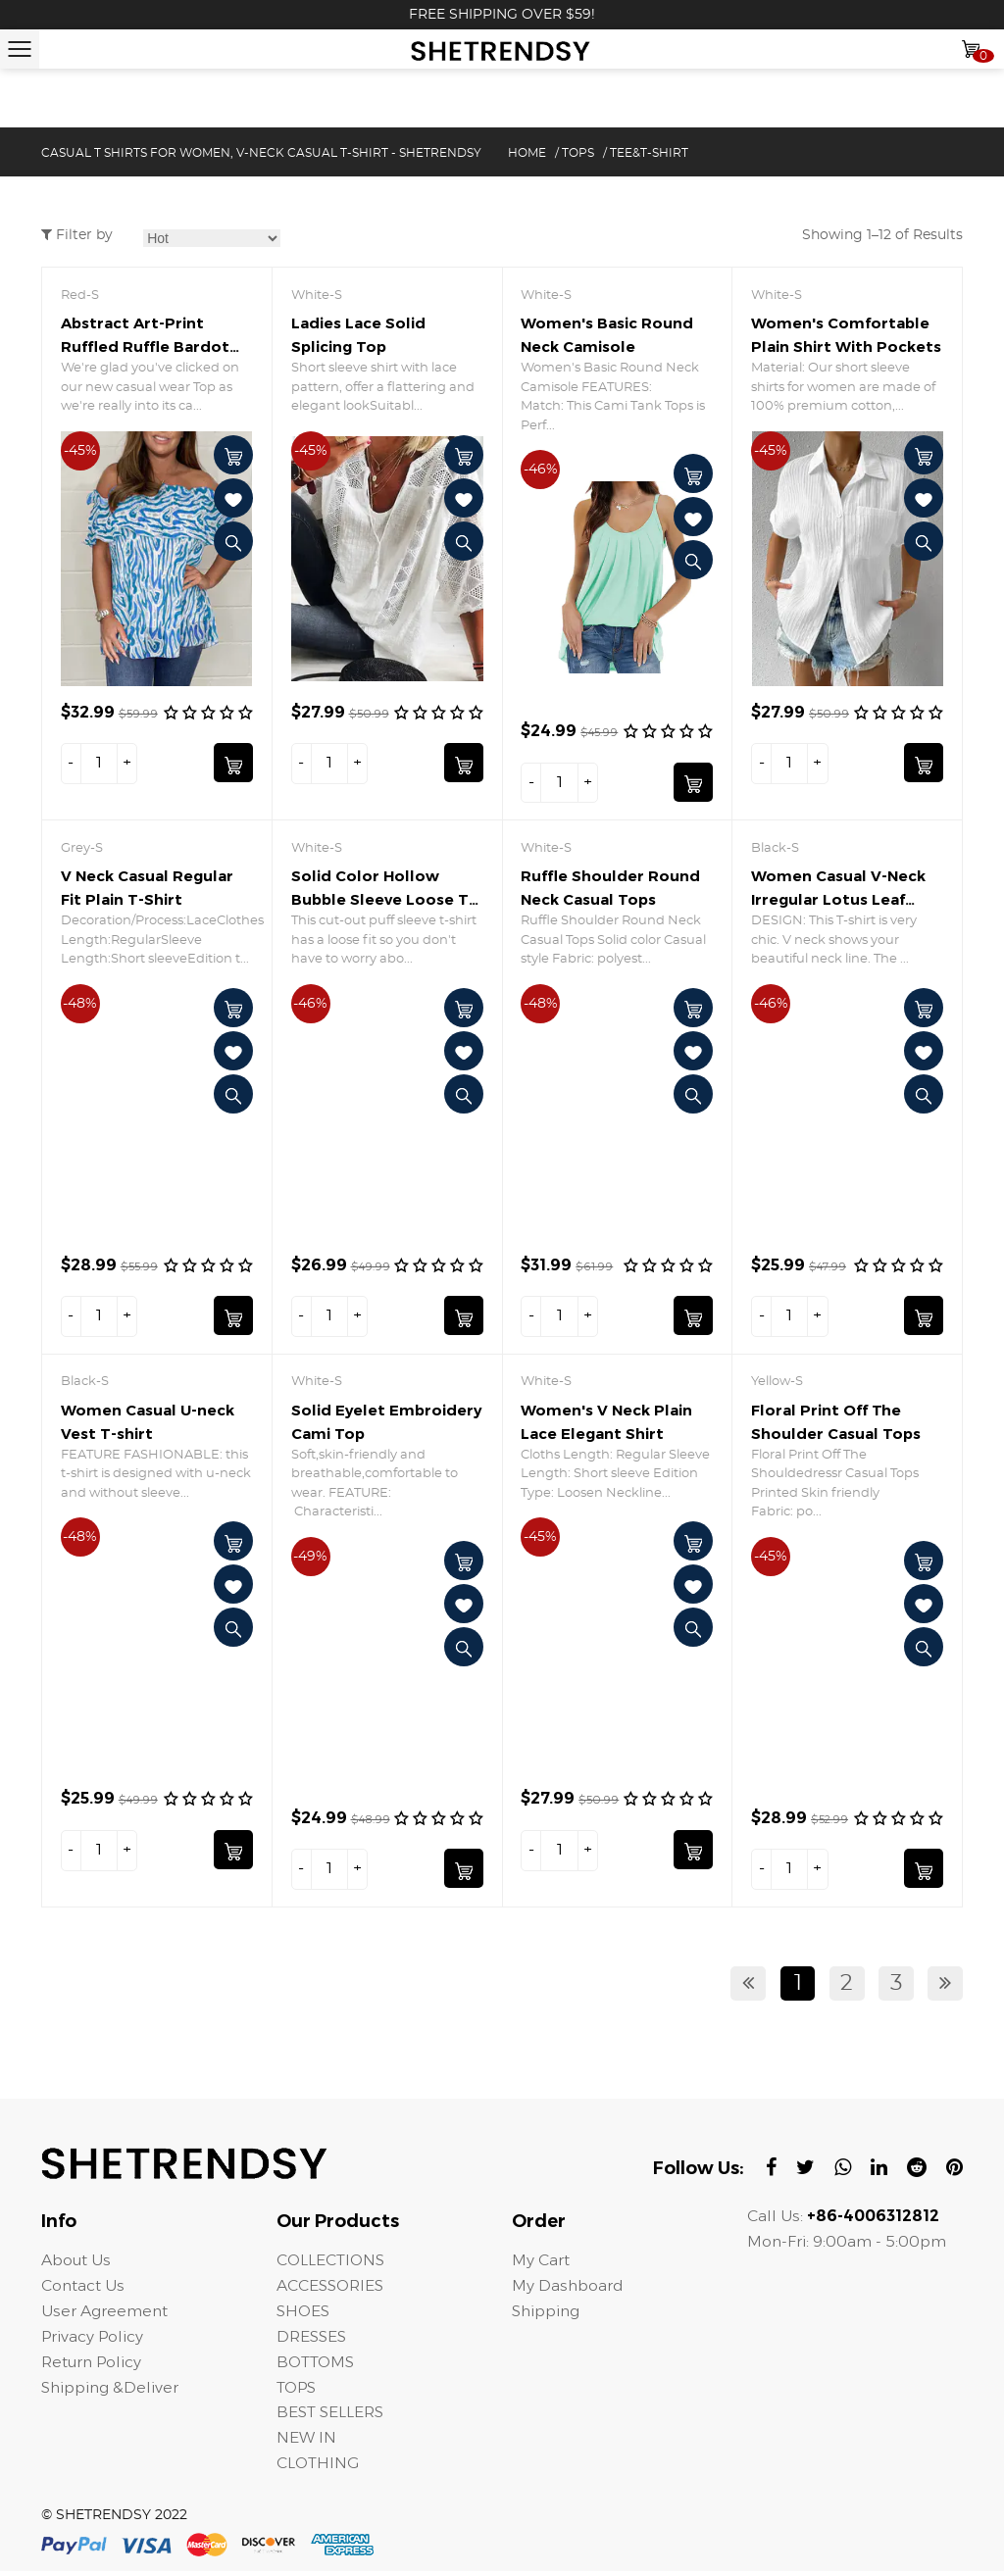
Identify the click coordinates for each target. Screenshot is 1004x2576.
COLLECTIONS (331, 2263)
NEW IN (306, 2442)
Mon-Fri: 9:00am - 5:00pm (847, 2245)
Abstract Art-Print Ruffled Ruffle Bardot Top (145, 346)
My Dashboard (568, 2289)
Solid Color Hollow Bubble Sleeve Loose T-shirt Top (383, 900)
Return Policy (92, 2365)
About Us (76, 2263)
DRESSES (311, 2340)
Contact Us (83, 2289)
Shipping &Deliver (112, 2391)
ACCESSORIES (330, 2289)
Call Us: (843, 2219)
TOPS (578, 153)
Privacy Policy (93, 2340)
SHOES (303, 2314)
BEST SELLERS (330, 2416)
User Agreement (105, 2314)
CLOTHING (318, 2467)
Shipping (547, 2314)
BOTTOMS (317, 2365)
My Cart (541, 2263)
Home (527, 153)
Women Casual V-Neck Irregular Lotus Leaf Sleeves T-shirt (838, 900)
